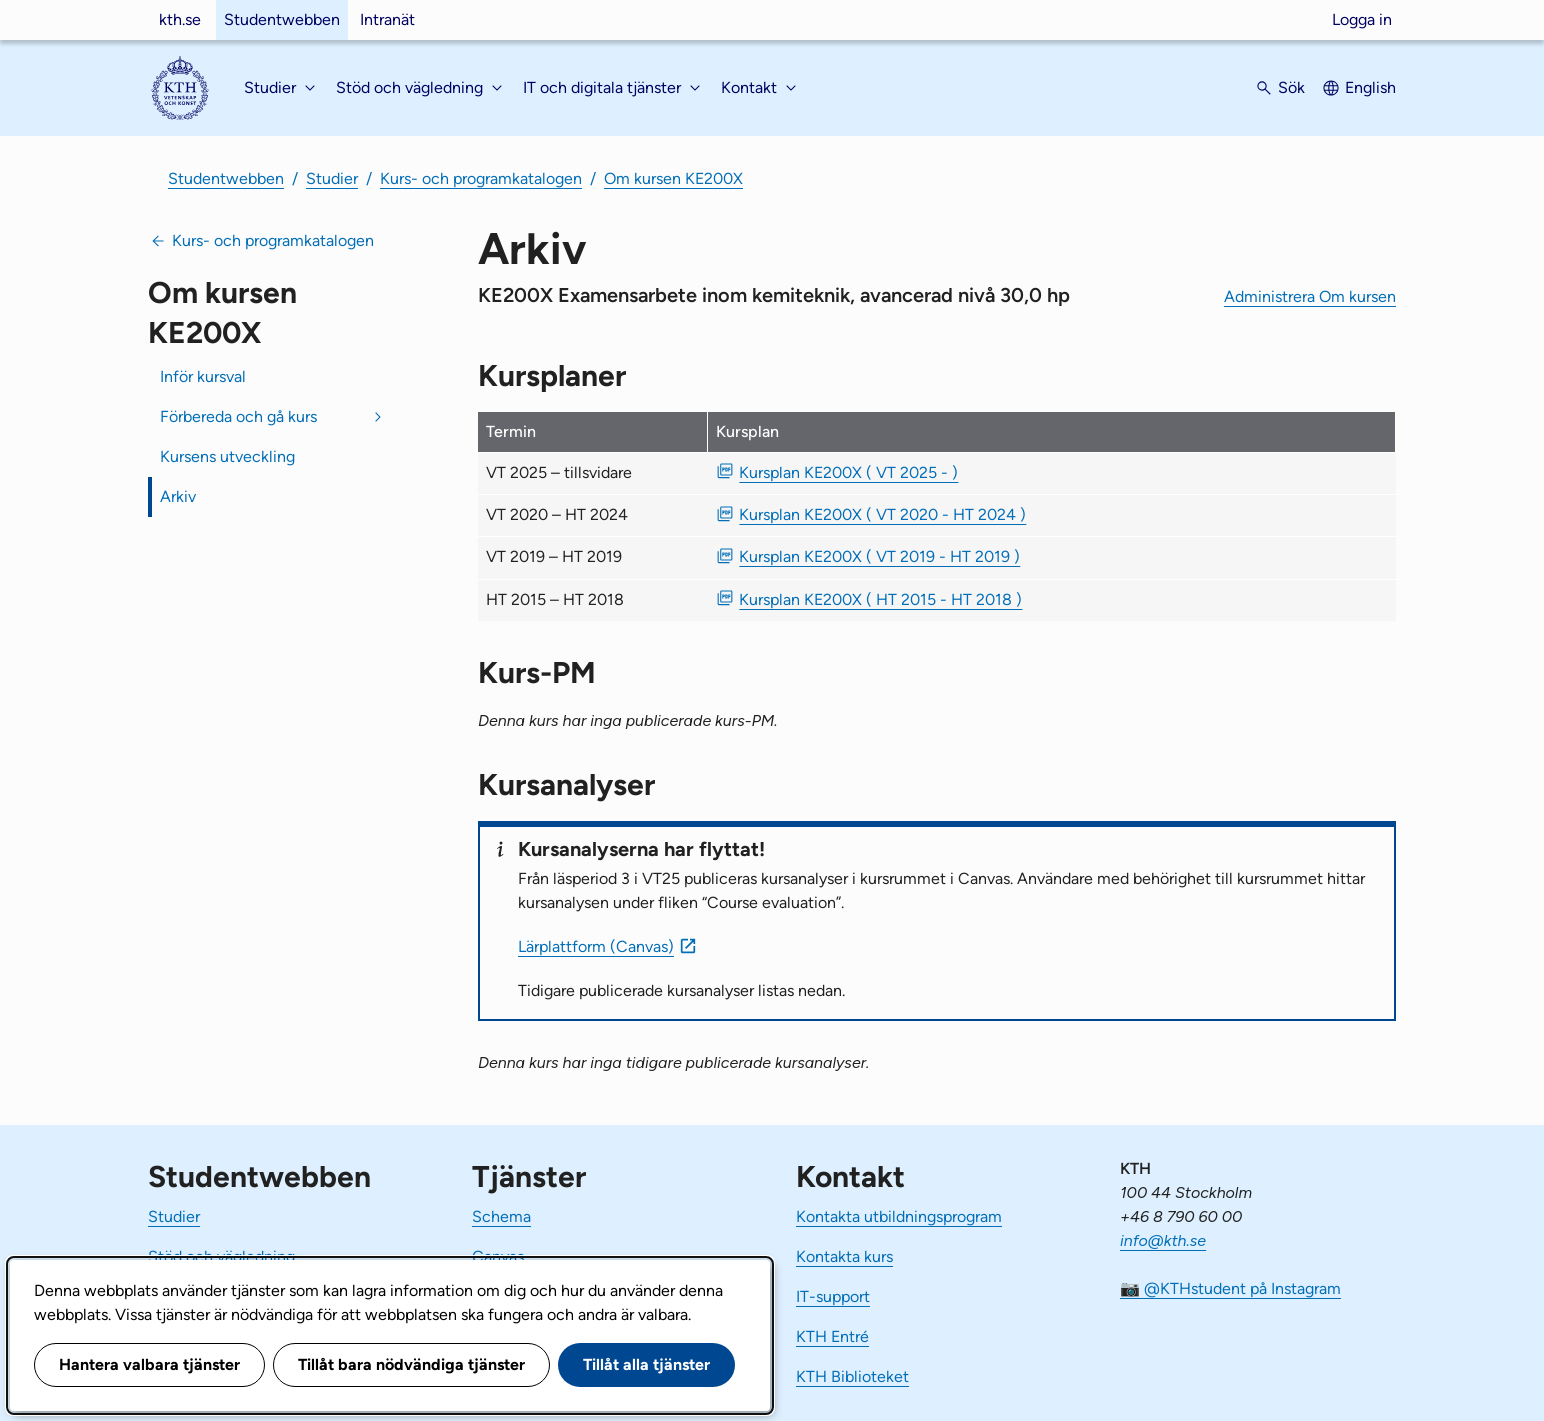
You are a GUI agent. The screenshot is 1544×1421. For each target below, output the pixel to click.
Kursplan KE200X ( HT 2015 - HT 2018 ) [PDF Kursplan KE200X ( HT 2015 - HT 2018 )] (880, 599)
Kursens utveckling (227, 456)
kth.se (180, 19)
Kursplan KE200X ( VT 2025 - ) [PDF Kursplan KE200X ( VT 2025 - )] (848, 472)
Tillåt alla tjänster (646, 1364)
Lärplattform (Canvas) (596, 946)
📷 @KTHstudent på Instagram (1230, 1288)
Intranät (387, 19)
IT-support (833, 1296)
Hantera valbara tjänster (149, 1364)
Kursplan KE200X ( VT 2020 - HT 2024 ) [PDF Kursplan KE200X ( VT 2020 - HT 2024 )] (882, 514)
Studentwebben (282, 19)
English (1370, 87)
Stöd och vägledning (221, 1256)
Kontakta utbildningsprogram (899, 1216)
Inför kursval (203, 376)
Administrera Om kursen (1310, 296)
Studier (332, 178)
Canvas (498, 1256)
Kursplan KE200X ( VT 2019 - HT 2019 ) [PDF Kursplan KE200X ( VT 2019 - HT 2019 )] (879, 556)
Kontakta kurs (844, 1256)
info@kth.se (1163, 1240)
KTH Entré (832, 1336)
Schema (501, 1216)
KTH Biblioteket (852, 1376)
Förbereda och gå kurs (238, 416)
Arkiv (178, 496)
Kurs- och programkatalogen (481, 178)
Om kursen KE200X (673, 178)
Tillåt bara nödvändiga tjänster (411, 1364)
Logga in (1362, 19)
